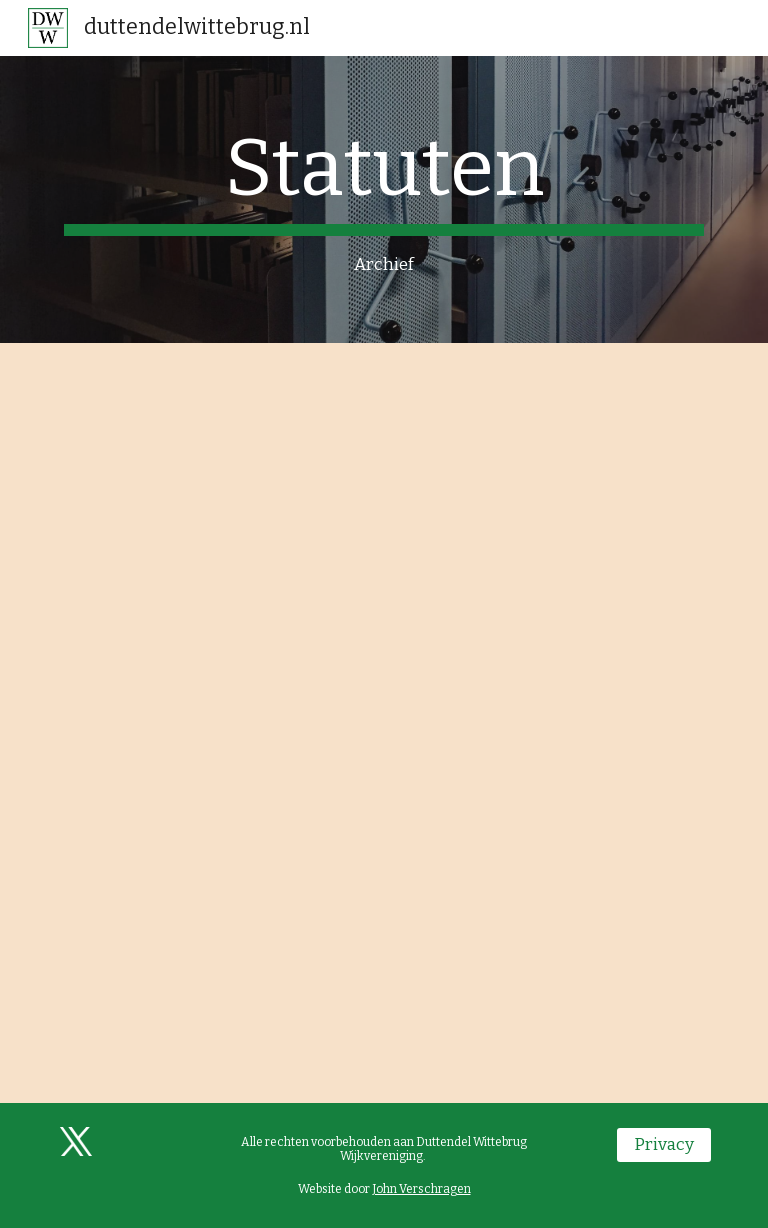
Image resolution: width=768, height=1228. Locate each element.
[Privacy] (663, 1145)
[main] (383, 199)
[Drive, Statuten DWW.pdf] (383, 723)
